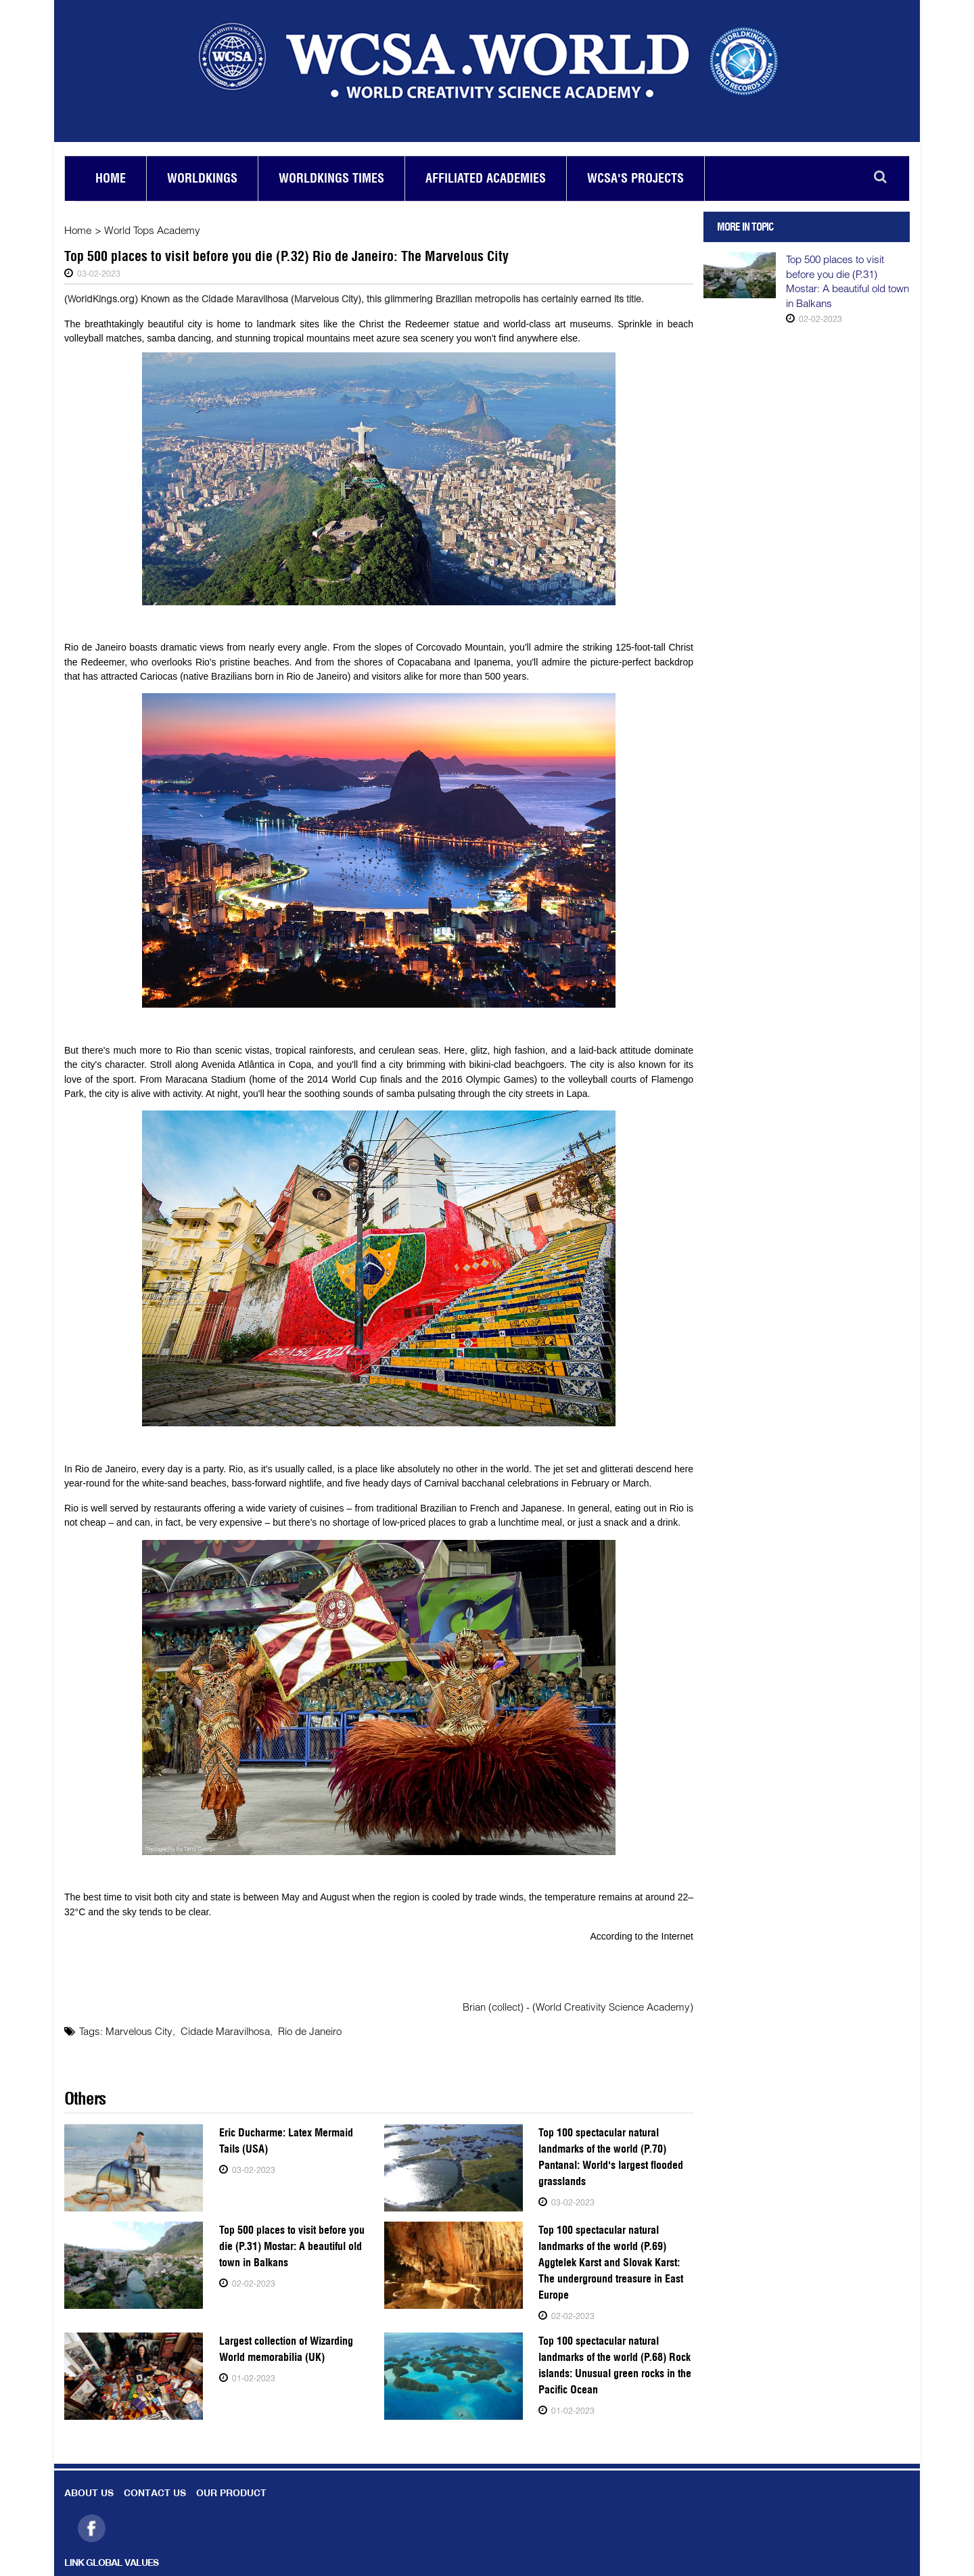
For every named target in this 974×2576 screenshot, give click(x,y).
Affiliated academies (485, 178)
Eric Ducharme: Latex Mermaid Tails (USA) (285, 2140)
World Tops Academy (152, 230)
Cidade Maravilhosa (224, 2031)
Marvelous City (139, 2031)
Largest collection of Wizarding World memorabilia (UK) (285, 2348)
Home (110, 178)
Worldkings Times (331, 178)
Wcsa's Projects (635, 178)
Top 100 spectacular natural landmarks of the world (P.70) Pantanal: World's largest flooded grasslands (610, 2156)
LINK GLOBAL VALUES (111, 2563)
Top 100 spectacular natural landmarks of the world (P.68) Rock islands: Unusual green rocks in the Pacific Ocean (614, 2364)
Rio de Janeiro (309, 2031)
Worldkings (202, 178)
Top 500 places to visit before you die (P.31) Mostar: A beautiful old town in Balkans (292, 2245)
